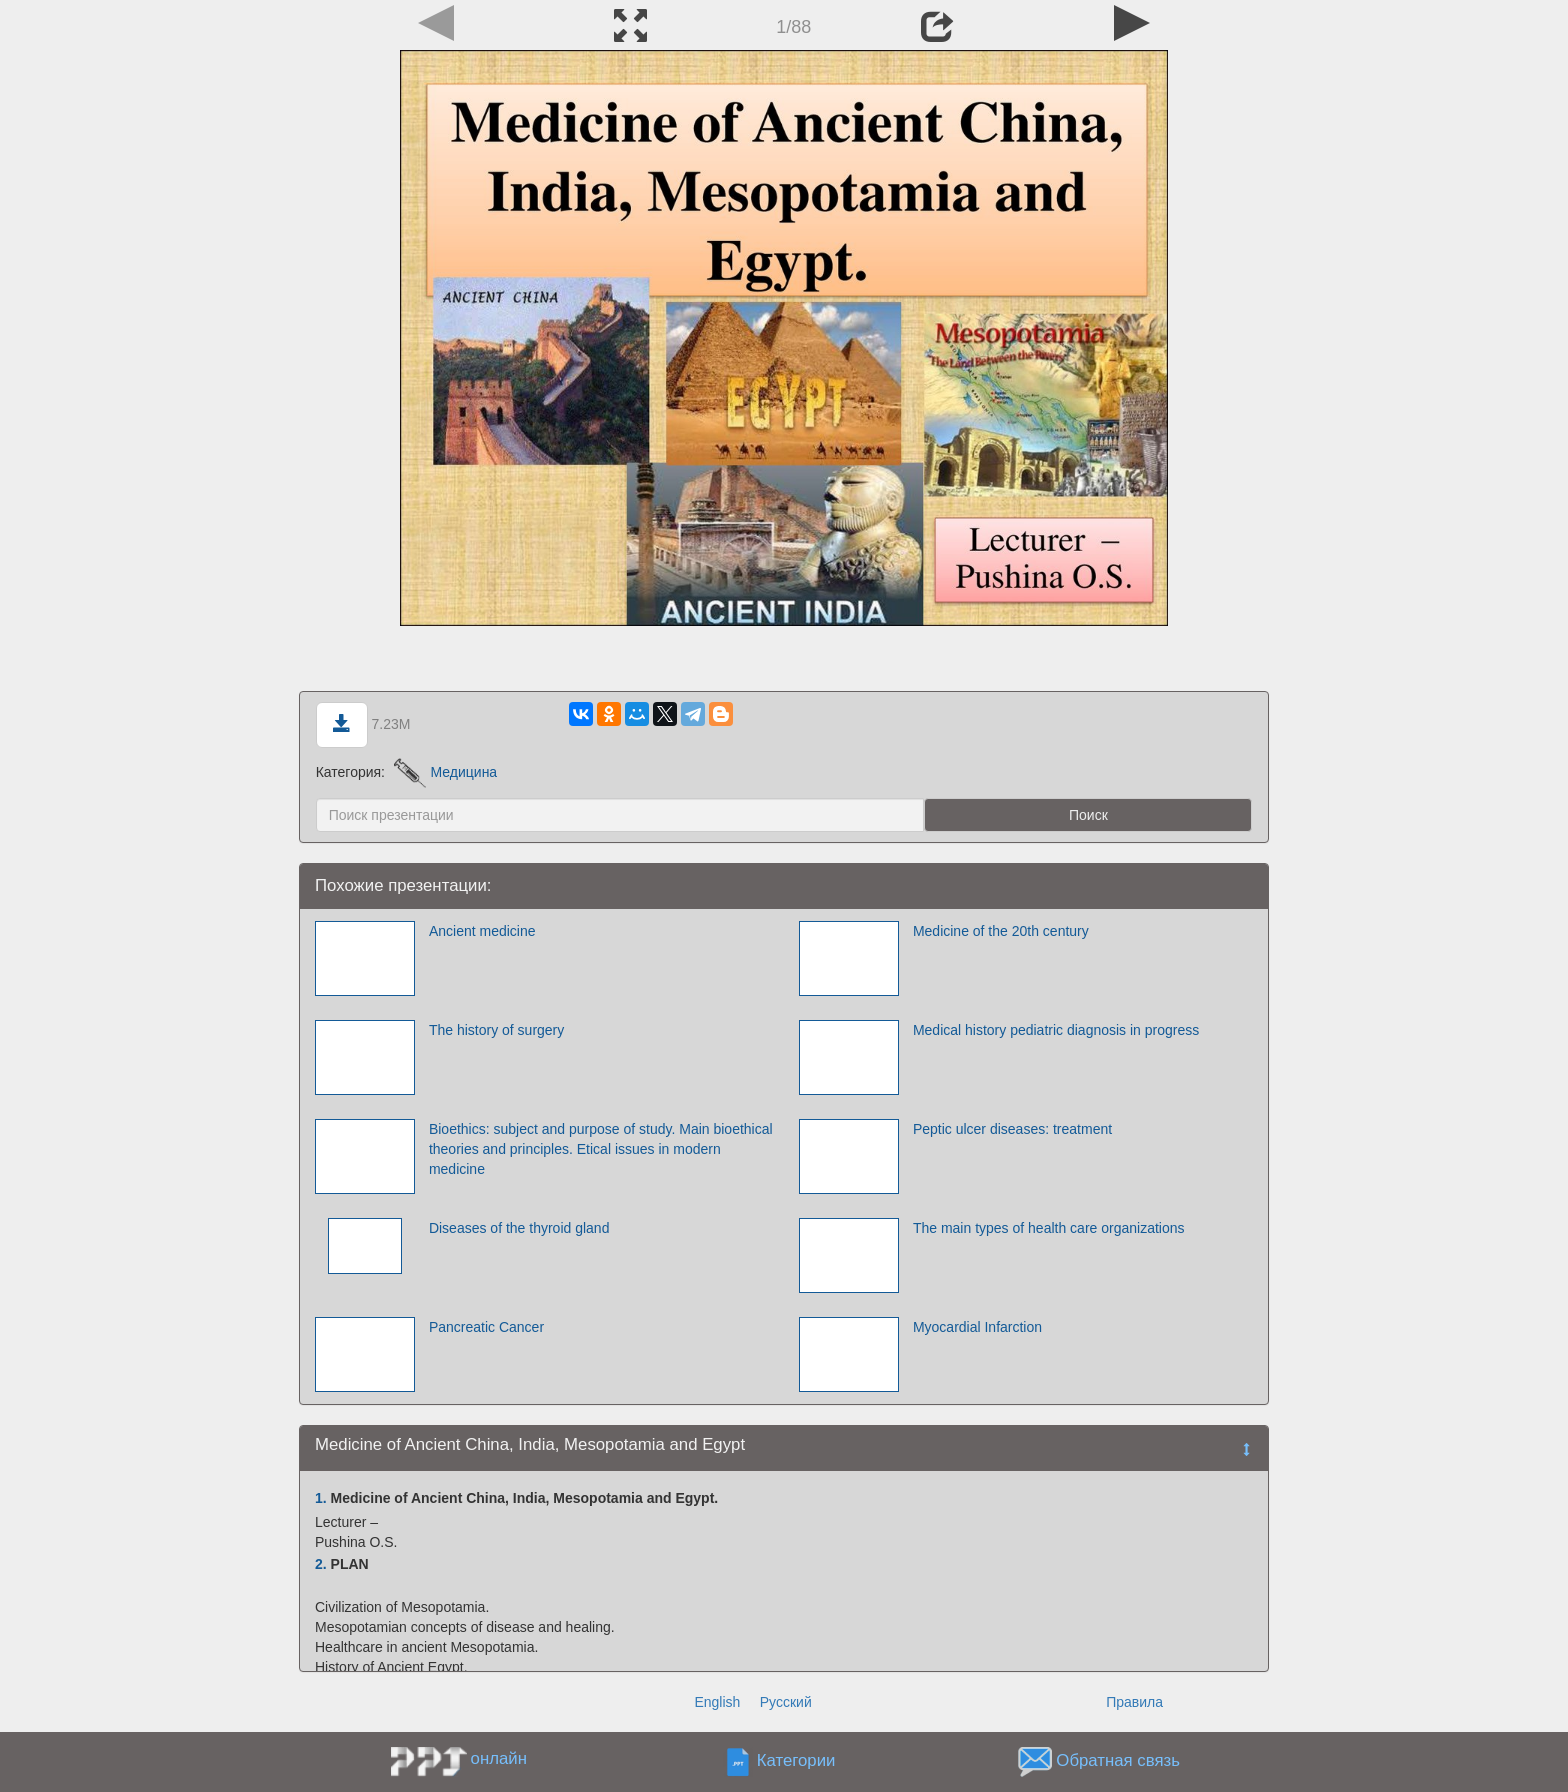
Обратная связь (1118, 1761)
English (717, 1702)
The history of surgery (496, 1030)
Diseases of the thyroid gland (519, 1228)
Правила (1134, 1702)
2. (321, 1564)
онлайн (499, 1758)
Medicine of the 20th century (1001, 931)
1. (321, 1498)
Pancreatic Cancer (486, 1327)
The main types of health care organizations (1049, 1228)
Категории (796, 1761)
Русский (786, 1702)
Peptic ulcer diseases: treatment (1012, 1129)
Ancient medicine (482, 931)
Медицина (445, 772)
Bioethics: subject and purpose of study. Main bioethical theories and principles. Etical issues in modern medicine (601, 1149)
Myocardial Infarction (977, 1327)
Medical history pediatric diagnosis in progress (1056, 1030)
